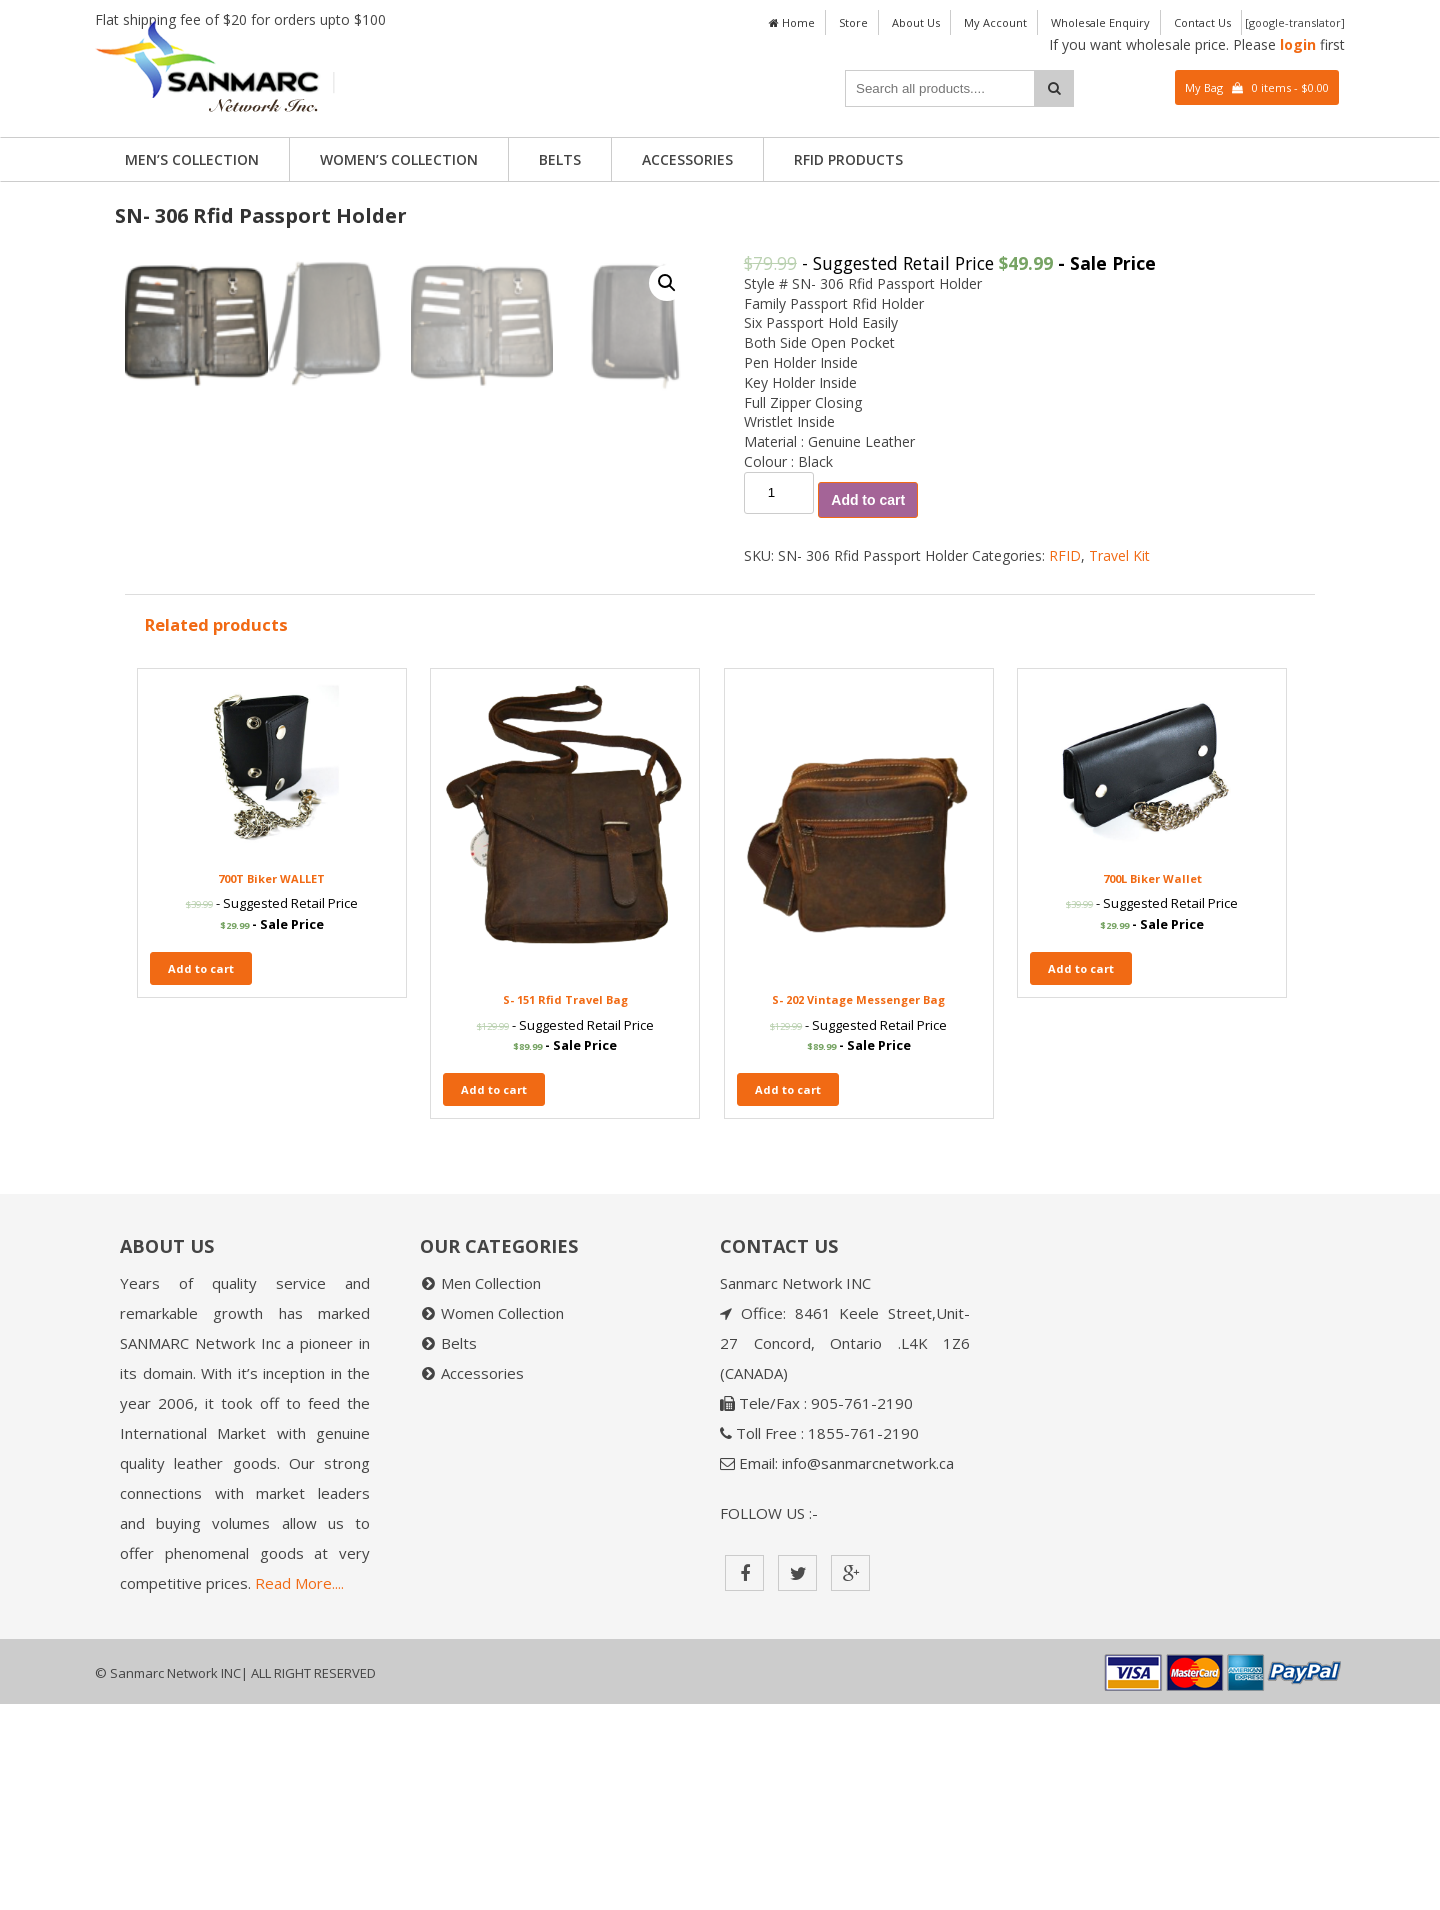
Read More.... (299, 1789)
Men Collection (491, 1489)
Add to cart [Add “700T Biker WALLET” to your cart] (201, 1174)
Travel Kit (1119, 555)
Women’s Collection (399, 159)
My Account (995, 22)
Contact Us (1202, 22)
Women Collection (502, 1519)
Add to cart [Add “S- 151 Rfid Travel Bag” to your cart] (494, 1295)
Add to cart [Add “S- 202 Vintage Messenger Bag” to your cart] (788, 1295)
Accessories (687, 159)
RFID (1065, 555)
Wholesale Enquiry (1100, 22)
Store (853, 22)
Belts (560, 159)
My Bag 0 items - (1257, 87)
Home (792, 22)
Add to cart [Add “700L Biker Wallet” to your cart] (1081, 1174)
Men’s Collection (192, 159)
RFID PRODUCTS (848, 159)
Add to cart (868, 500)
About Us (916, 22)
